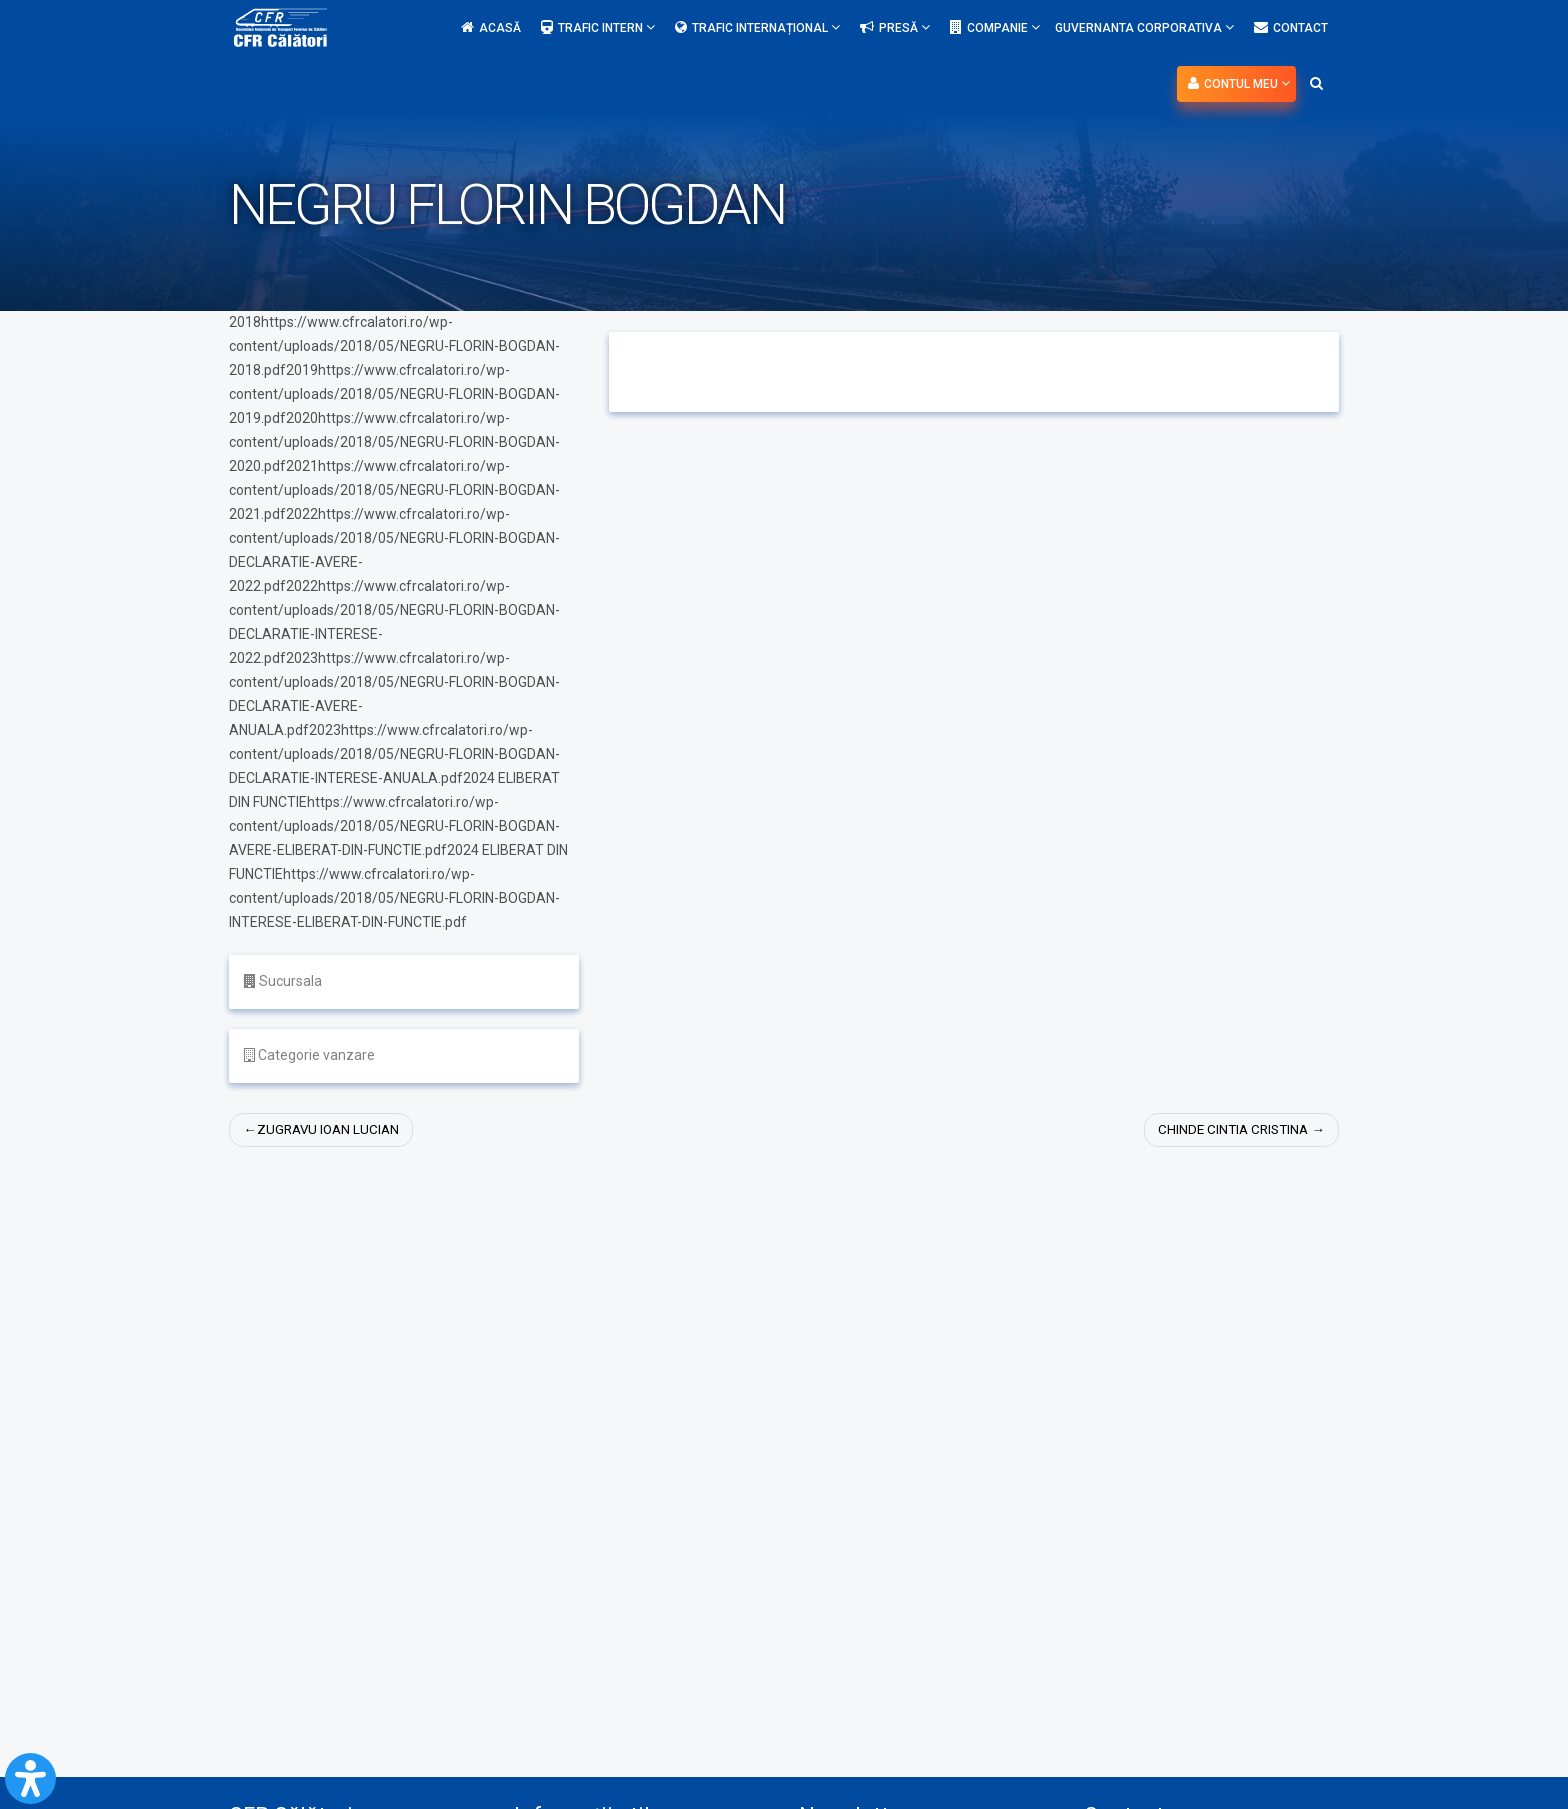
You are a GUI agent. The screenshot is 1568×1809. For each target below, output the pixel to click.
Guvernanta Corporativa (1144, 27)
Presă (895, 27)
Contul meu (1239, 83)
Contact (1291, 28)
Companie (995, 27)
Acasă (491, 28)
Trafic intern (598, 27)
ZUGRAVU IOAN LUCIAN (332, 1130)
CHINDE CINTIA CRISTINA (1228, 1130)
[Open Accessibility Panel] (30, 1778)
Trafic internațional (757, 27)
